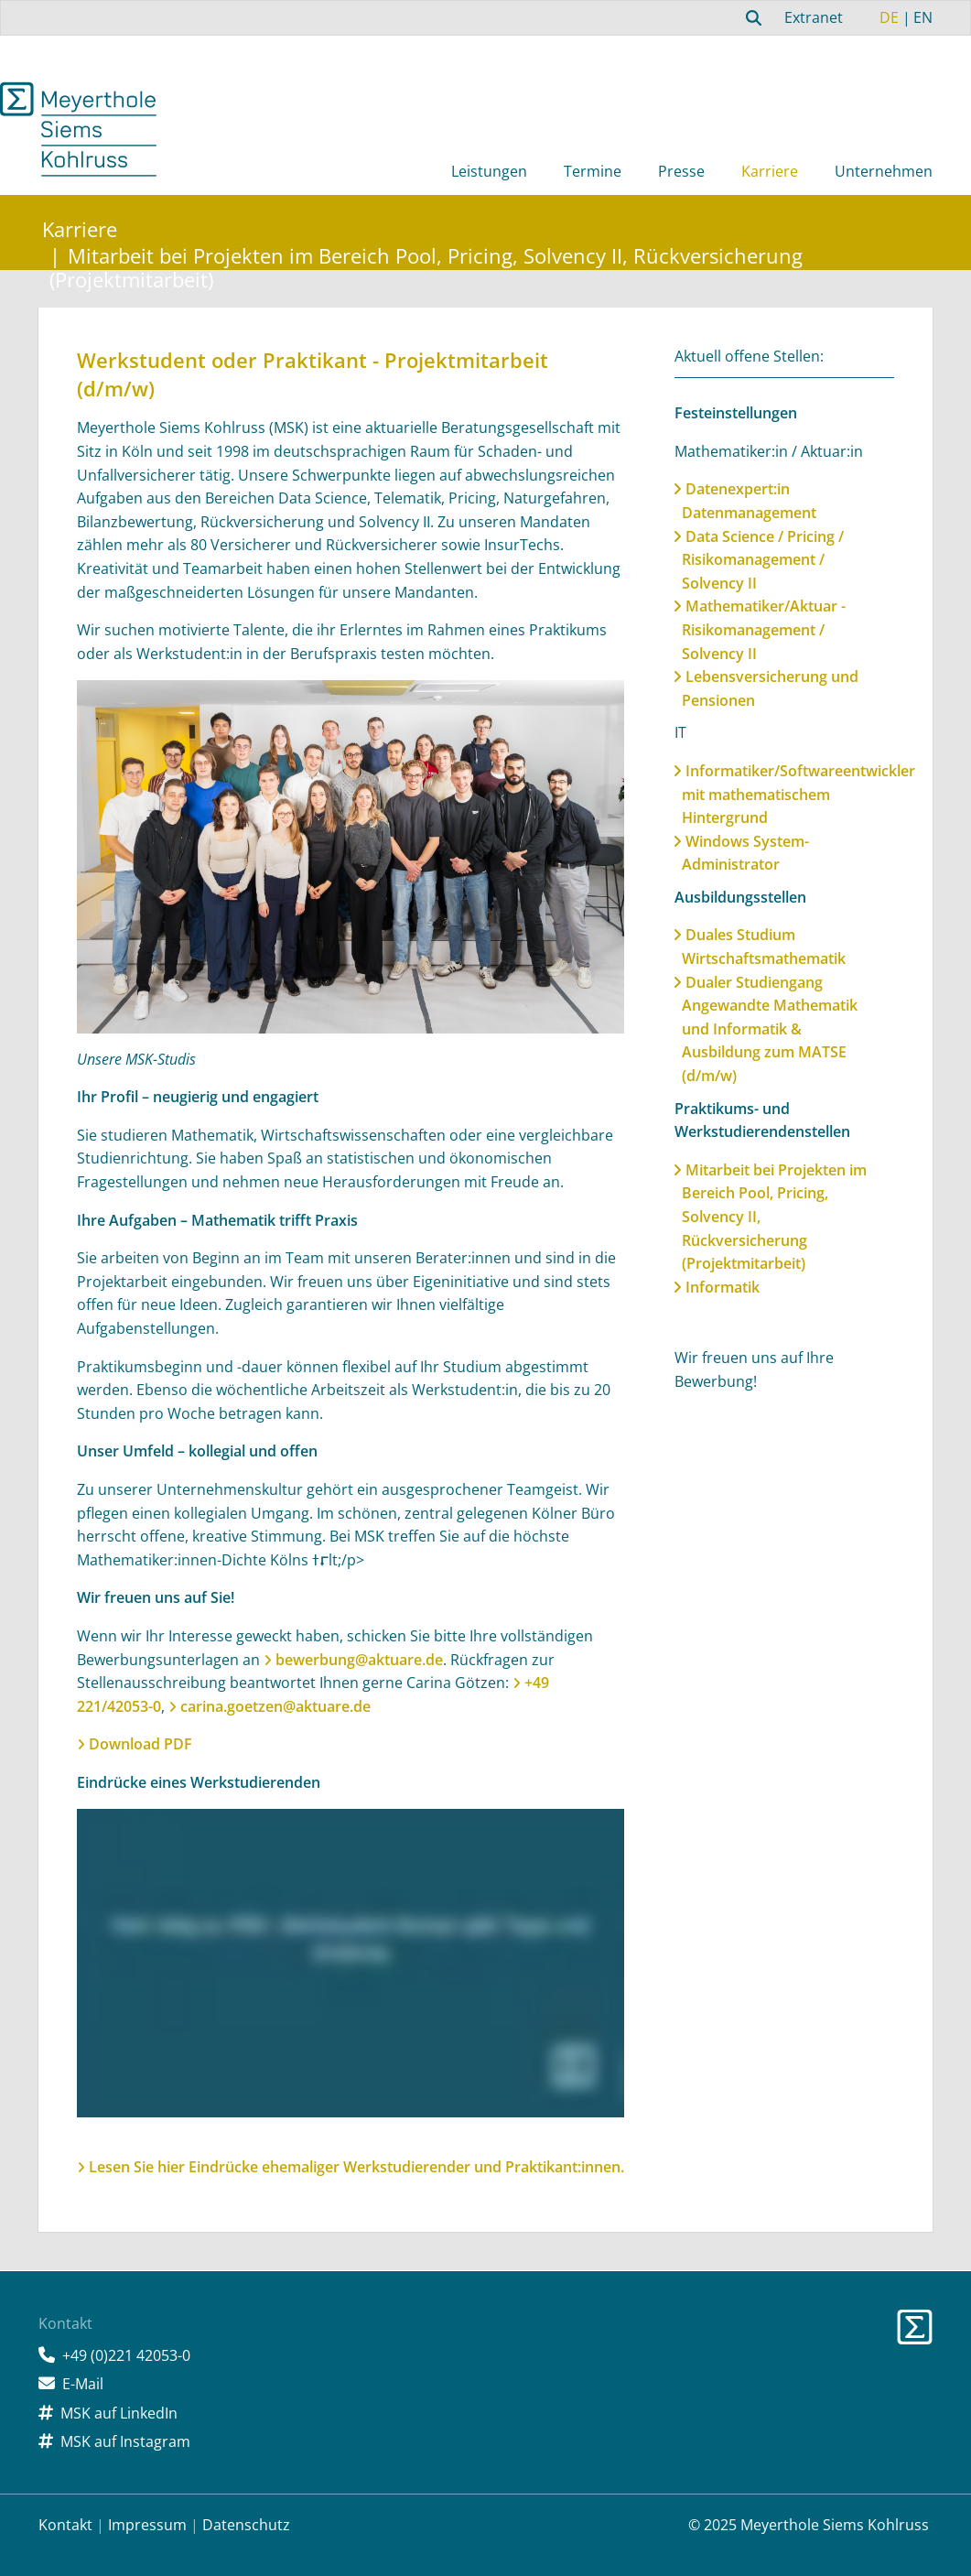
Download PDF (140, 1744)
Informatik (722, 1287)
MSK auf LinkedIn (119, 2413)
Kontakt (65, 2525)
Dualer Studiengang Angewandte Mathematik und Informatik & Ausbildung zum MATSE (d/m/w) (770, 1029)
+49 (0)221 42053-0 (126, 2355)
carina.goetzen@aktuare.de (275, 1706)
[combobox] (751, 17)
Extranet (813, 17)
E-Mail (82, 2384)
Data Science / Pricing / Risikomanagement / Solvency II (763, 559)
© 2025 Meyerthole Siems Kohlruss (808, 2525)
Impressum (147, 2525)
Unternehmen (884, 171)
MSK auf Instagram (125, 2441)
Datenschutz (246, 2525)
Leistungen (489, 171)
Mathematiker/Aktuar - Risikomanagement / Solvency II (764, 629)
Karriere (769, 171)
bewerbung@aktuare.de (359, 1660)
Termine (592, 171)
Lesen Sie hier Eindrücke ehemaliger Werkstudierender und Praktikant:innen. (356, 2167)
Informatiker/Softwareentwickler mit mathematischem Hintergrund (798, 794)
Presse (681, 171)
